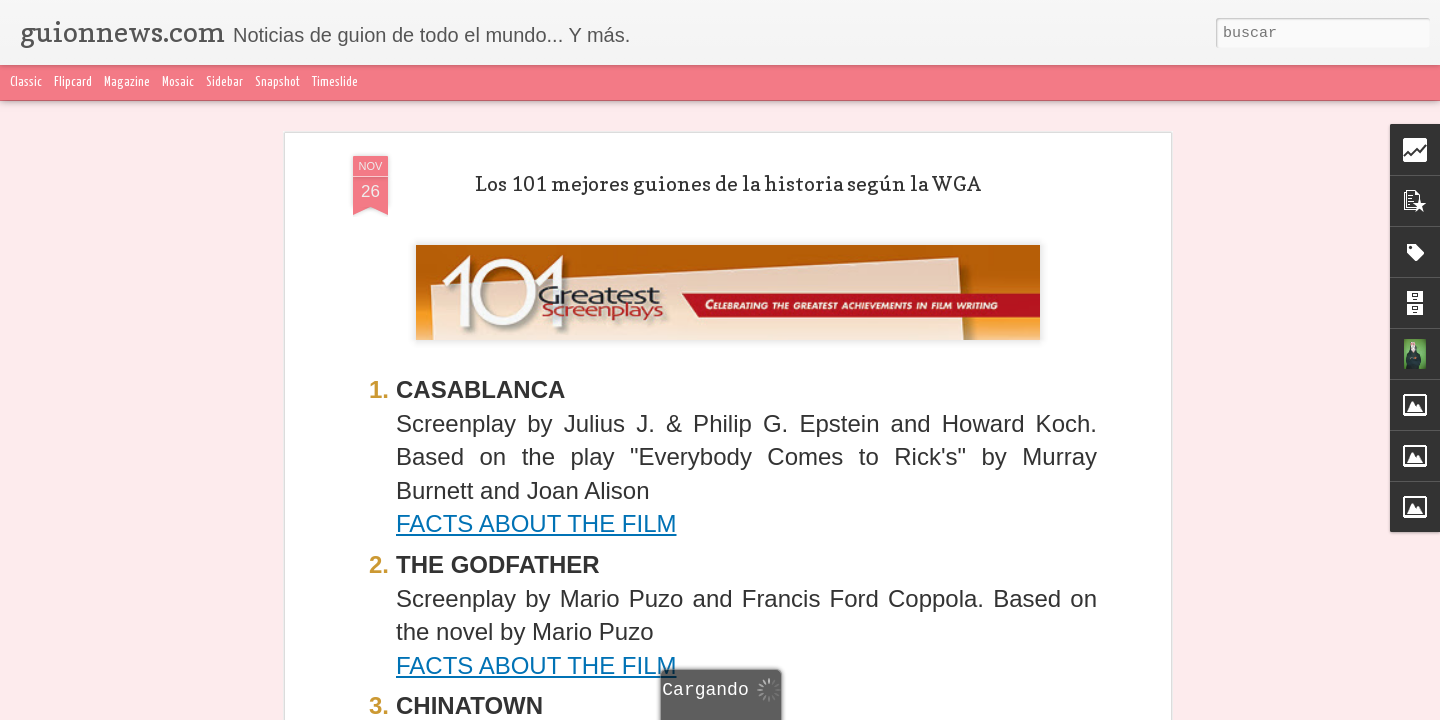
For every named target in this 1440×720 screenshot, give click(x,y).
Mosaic (178, 82)
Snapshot (277, 82)
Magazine (127, 82)
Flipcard (73, 82)
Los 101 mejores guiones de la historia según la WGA (728, 184)
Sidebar (224, 82)
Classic (26, 82)
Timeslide (335, 82)
